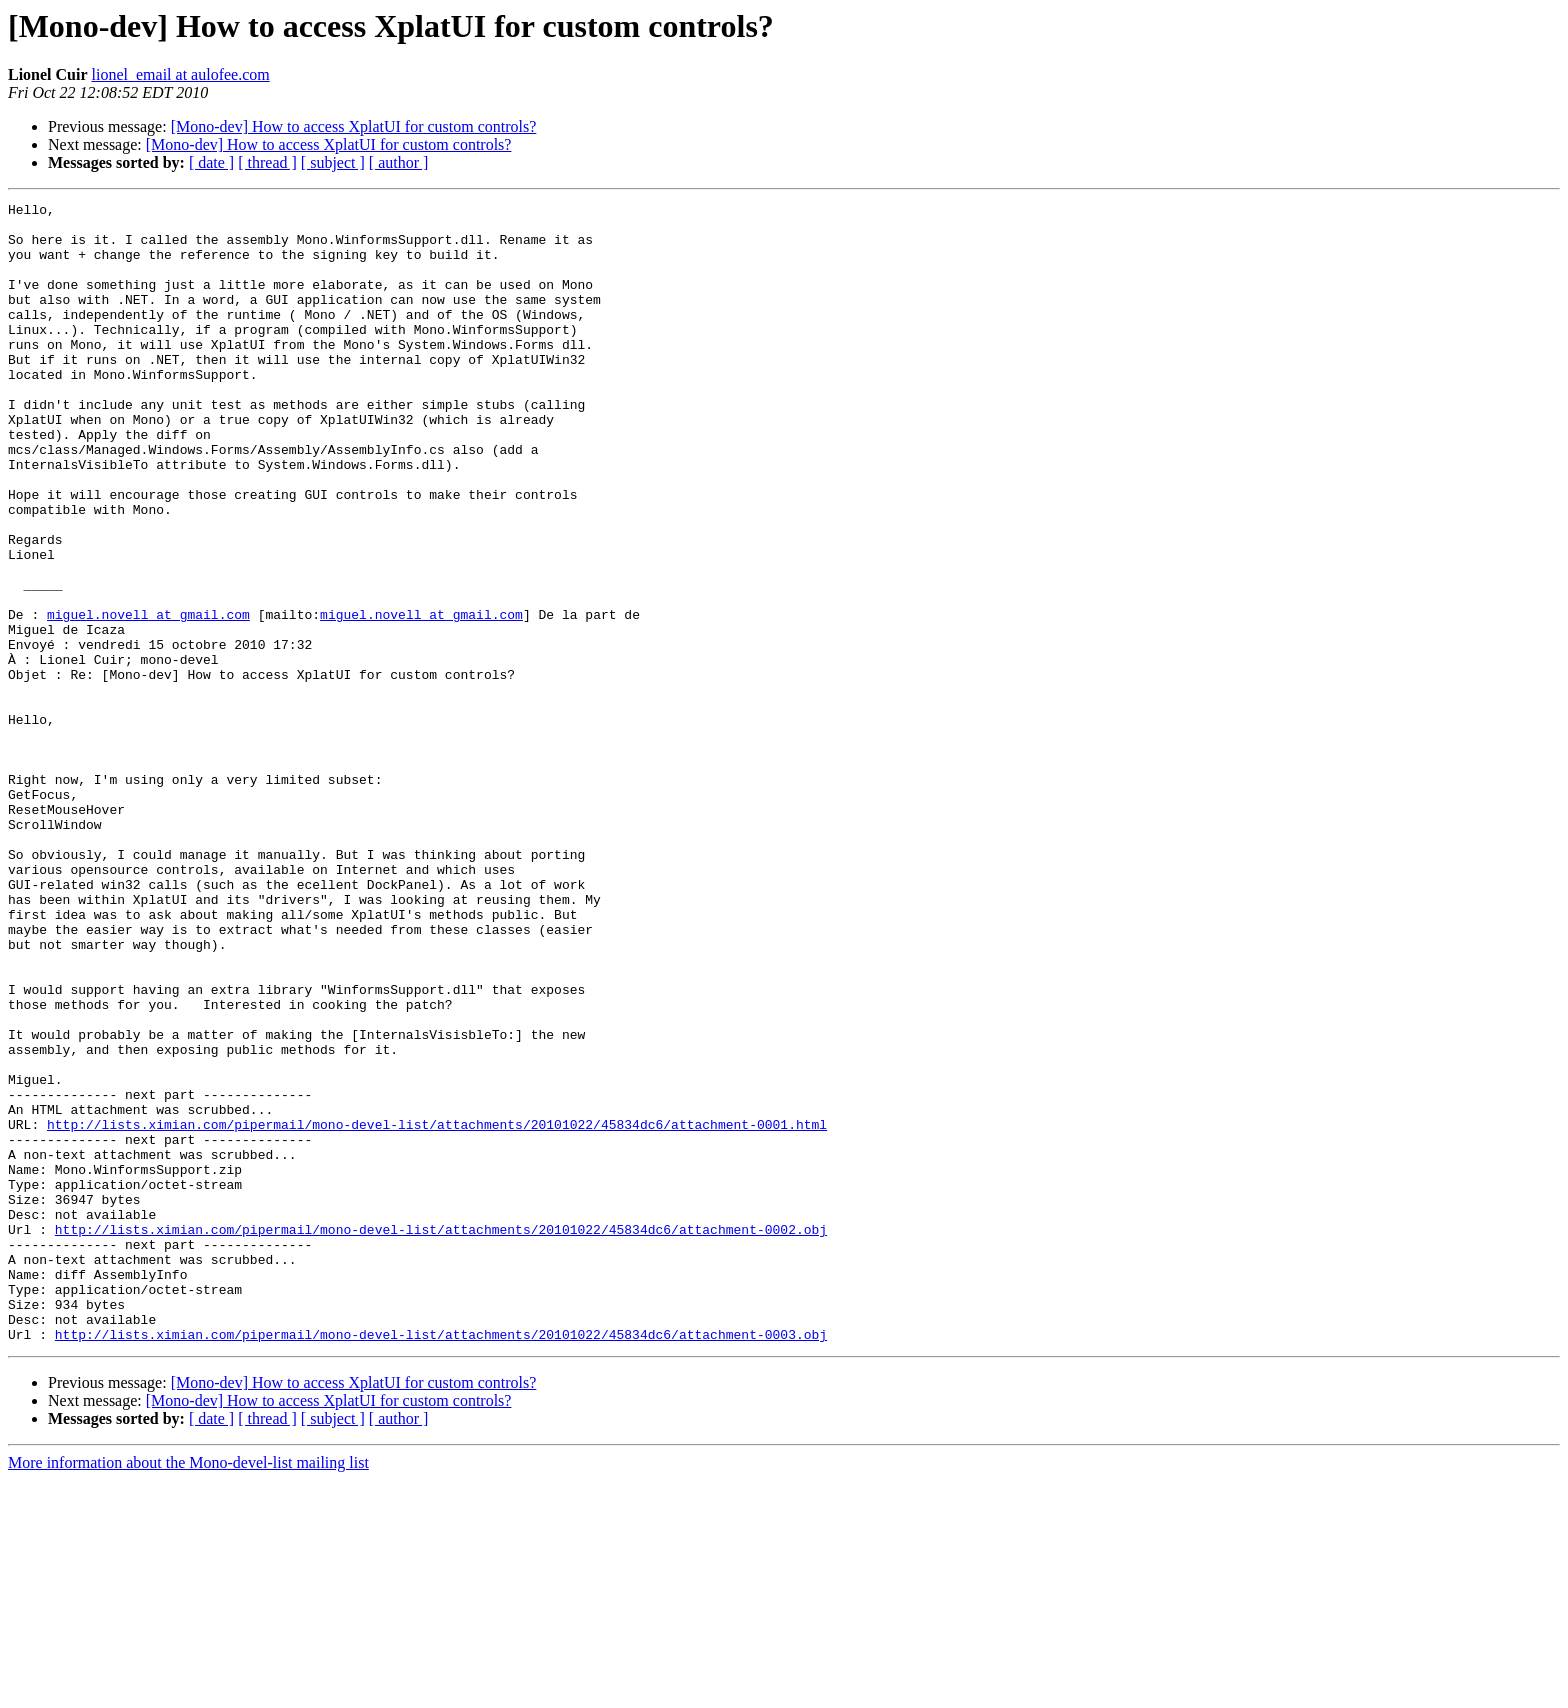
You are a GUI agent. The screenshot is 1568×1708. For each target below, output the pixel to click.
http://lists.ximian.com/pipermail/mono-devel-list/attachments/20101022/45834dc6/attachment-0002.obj (441, 1436)
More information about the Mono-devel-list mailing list (188, 1690)
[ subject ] (333, 162)
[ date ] (211, 162)
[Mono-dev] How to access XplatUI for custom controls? (354, 126)
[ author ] (399, 162)
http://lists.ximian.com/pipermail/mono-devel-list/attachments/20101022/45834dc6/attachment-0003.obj (441, 1562)
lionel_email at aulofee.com (181, 74)
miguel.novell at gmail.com (148, 698)
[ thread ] (267, 162)
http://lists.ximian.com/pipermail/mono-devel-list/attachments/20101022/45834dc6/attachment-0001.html (437, 1310)
